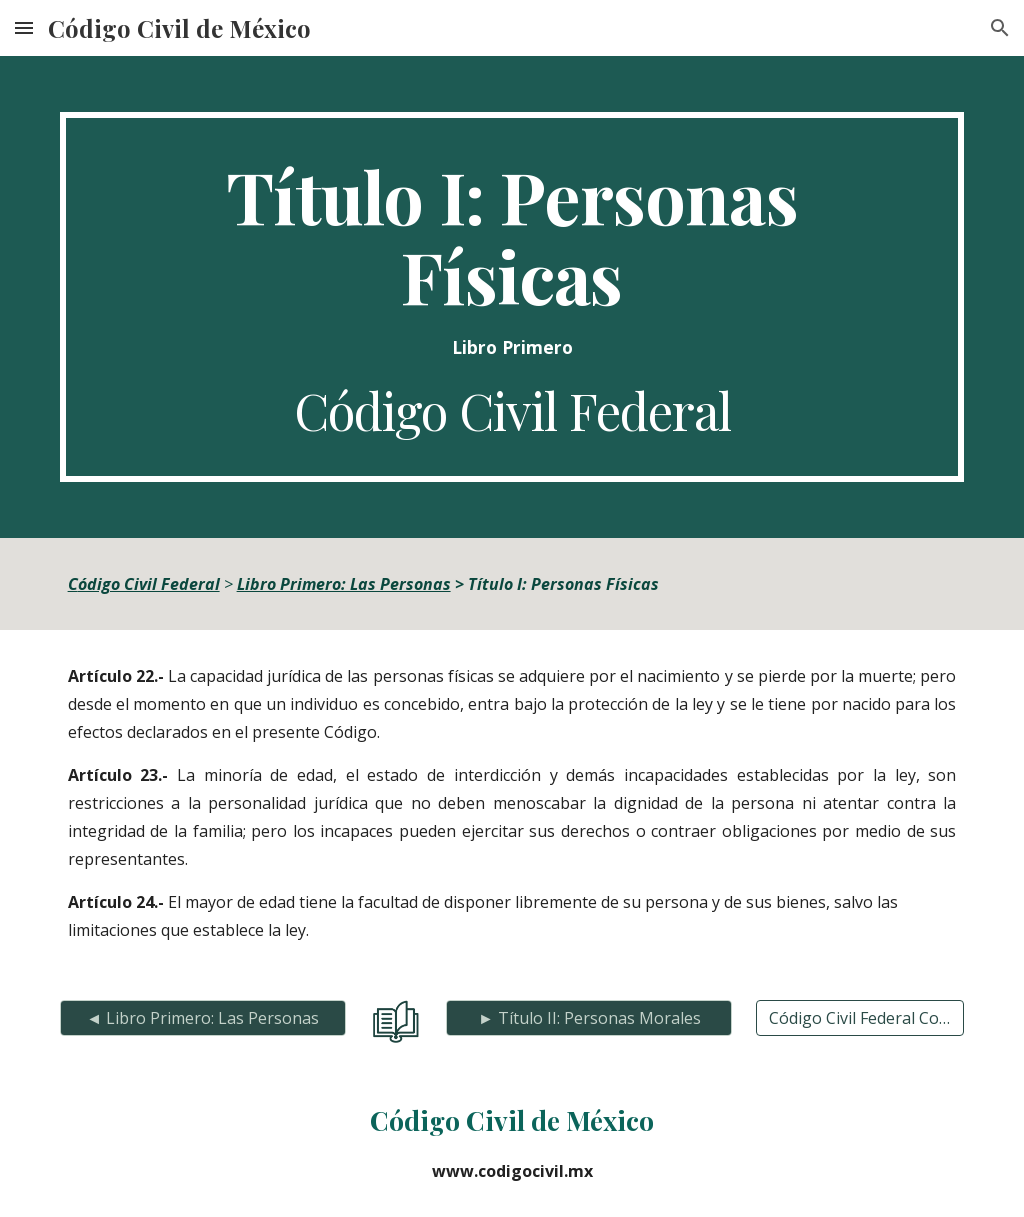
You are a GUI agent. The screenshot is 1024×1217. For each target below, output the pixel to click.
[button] (24, 27)
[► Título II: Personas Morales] (589, 1018)
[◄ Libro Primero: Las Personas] (203, 1018)
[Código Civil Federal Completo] (860, 1018)
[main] (512, 297)
